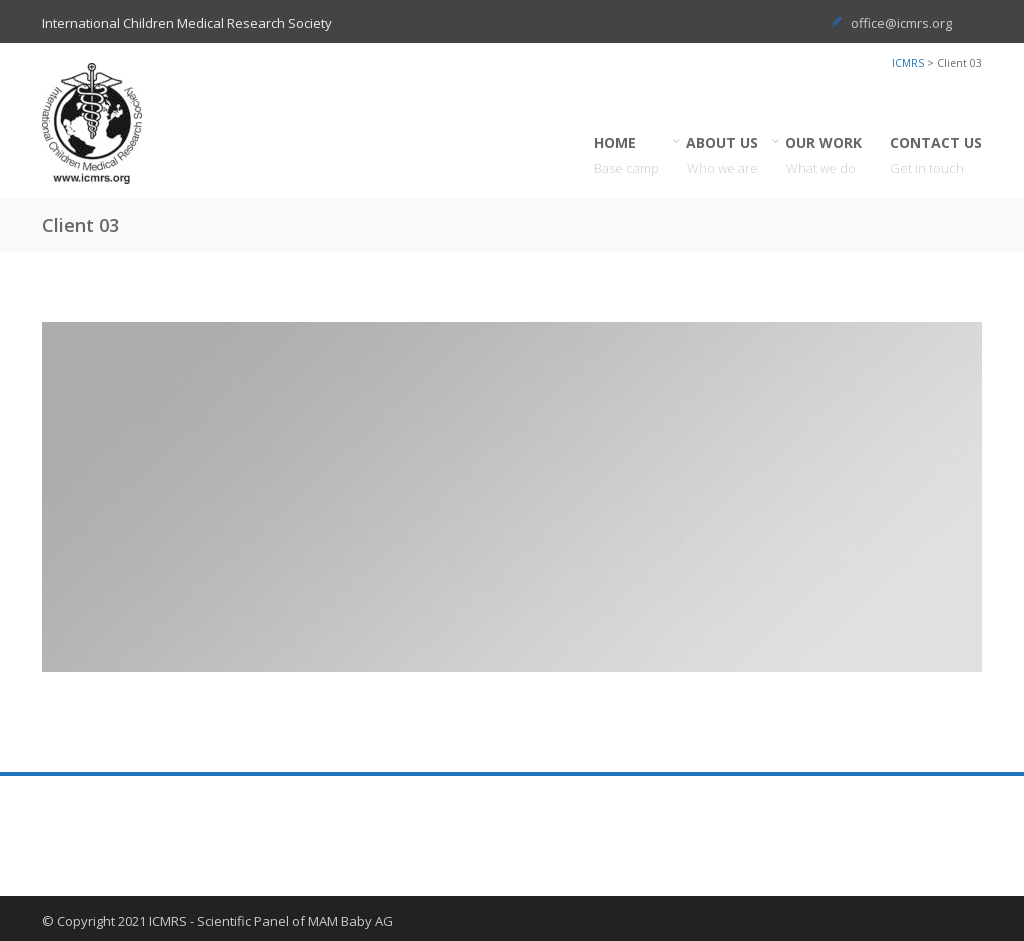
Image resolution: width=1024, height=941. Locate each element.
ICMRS (908, 63)
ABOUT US (722, 155)
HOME (626, 155)
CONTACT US (936, 155)
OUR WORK (824, 155)
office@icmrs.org (901, 23)
